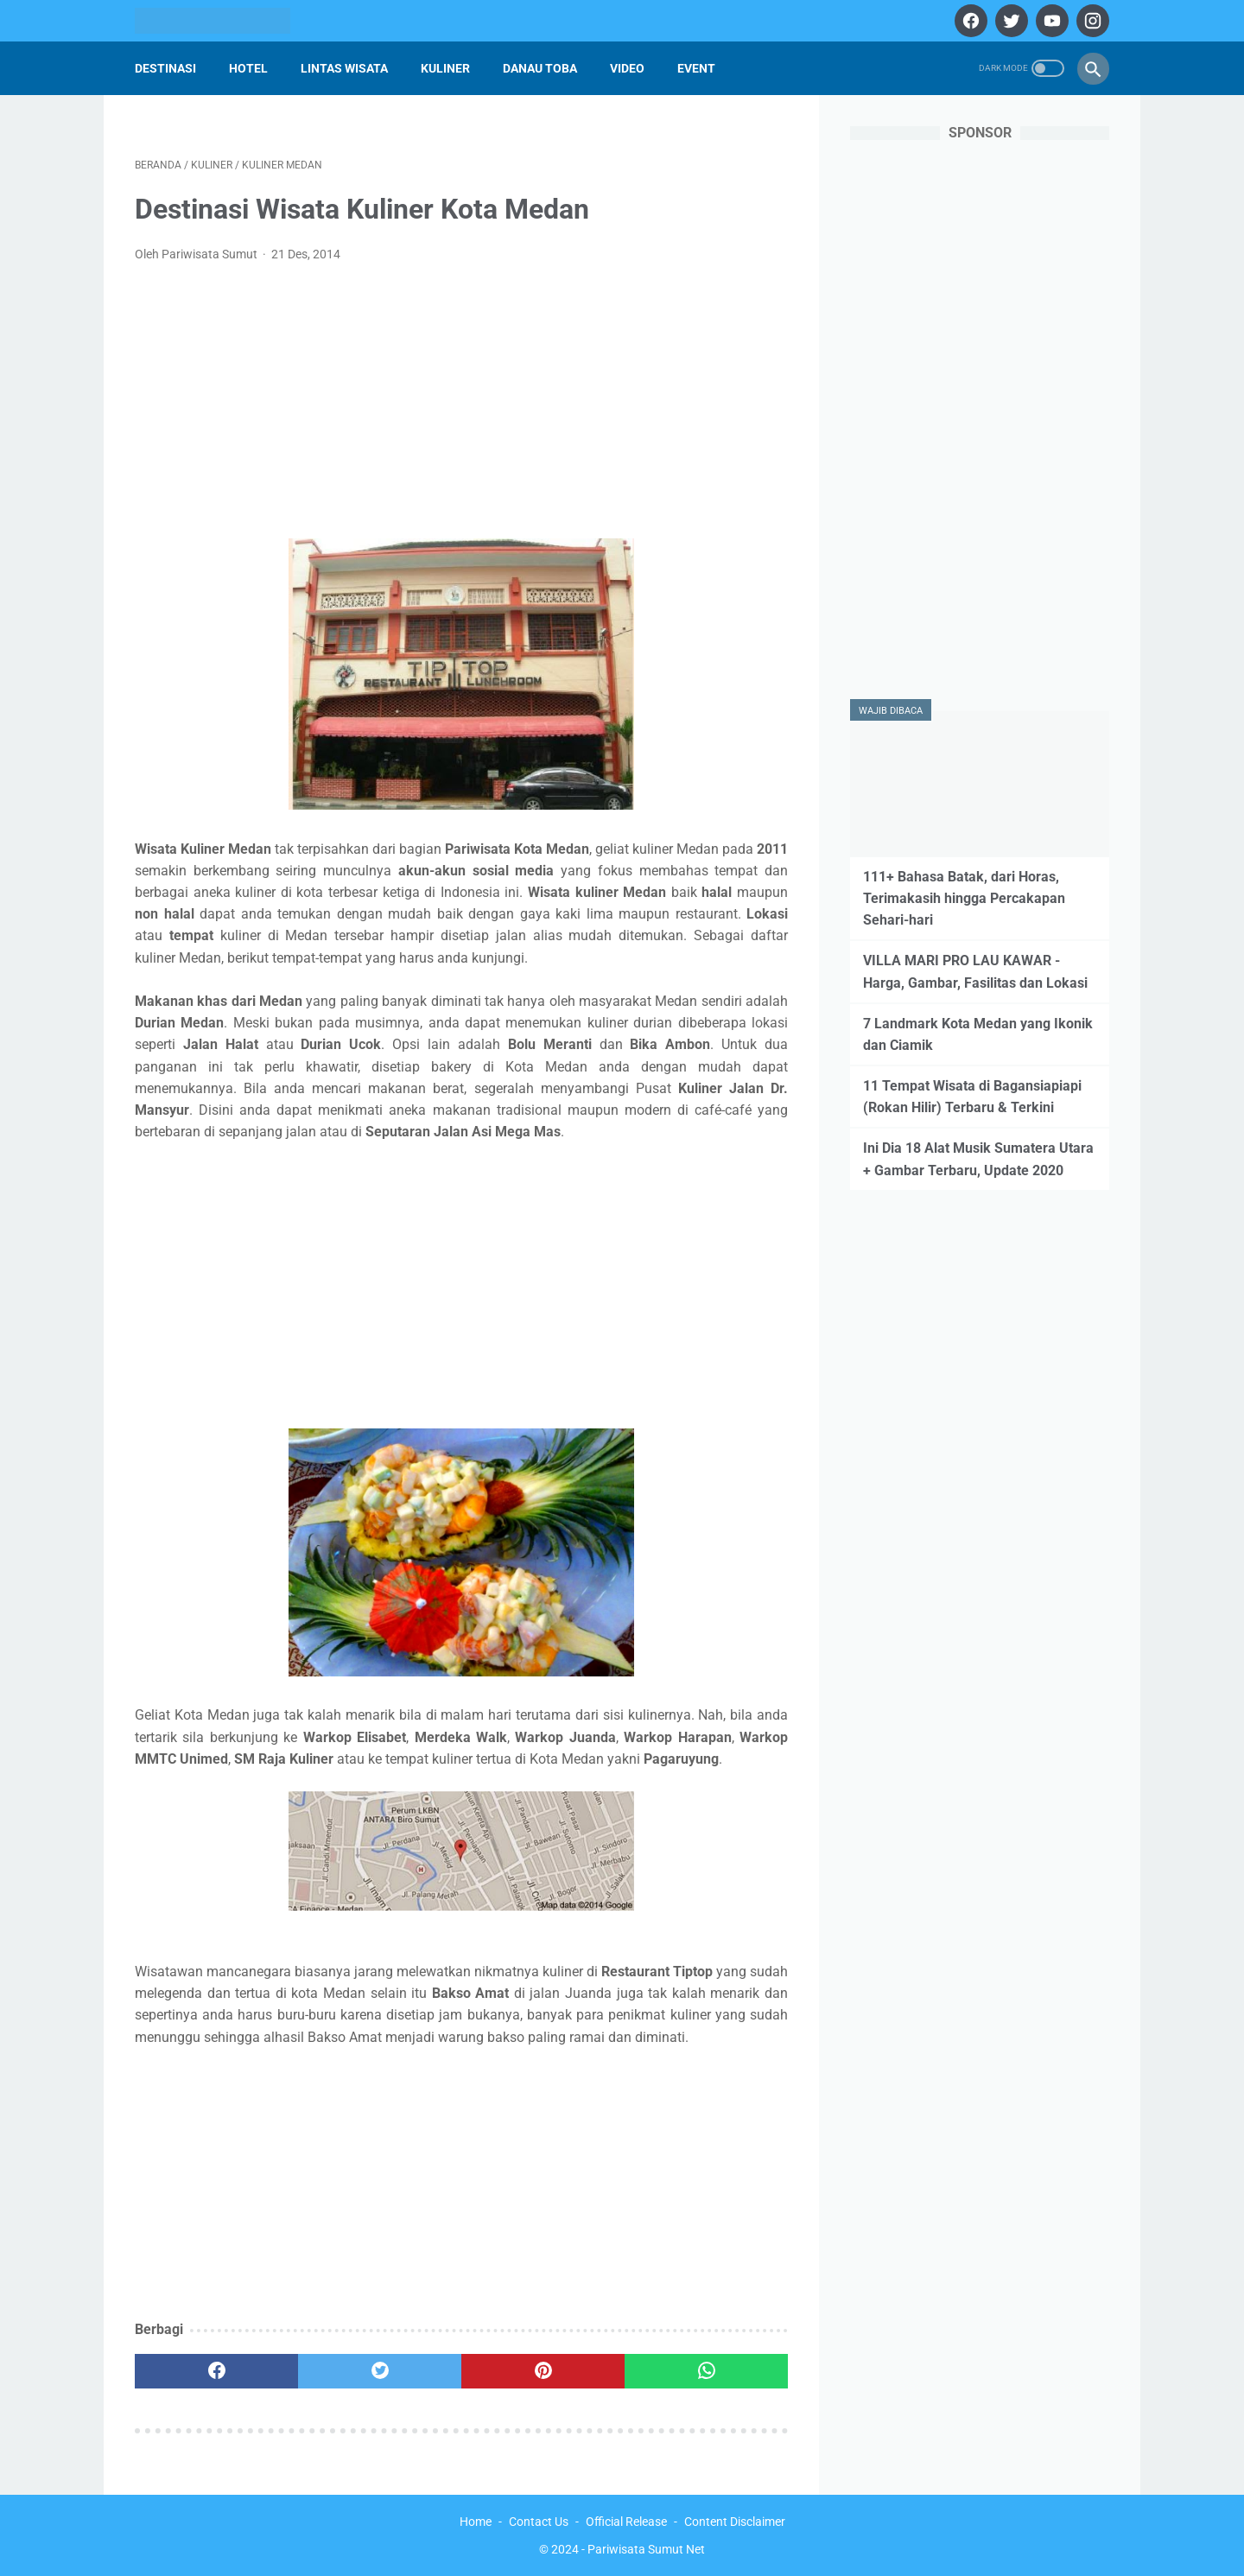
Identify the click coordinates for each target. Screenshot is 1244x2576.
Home (476, 2521)
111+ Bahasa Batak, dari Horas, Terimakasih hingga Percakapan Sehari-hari (964, 898)
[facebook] (968, 21)
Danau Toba (540, 68)
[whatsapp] (706, 2371)
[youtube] (1050, 21)
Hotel (248, 68)
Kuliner (445, 68)
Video (627, 68)
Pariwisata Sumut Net (646, 2549)
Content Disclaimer (734, 2521)
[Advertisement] (461, 406)
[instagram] (1090, 21)
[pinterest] (543, 2371)
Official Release (626, 2521)
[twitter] (1009, 21)
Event (696, 68)
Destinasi (165, 68)
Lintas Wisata (344, 68)
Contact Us (538, 2521)
